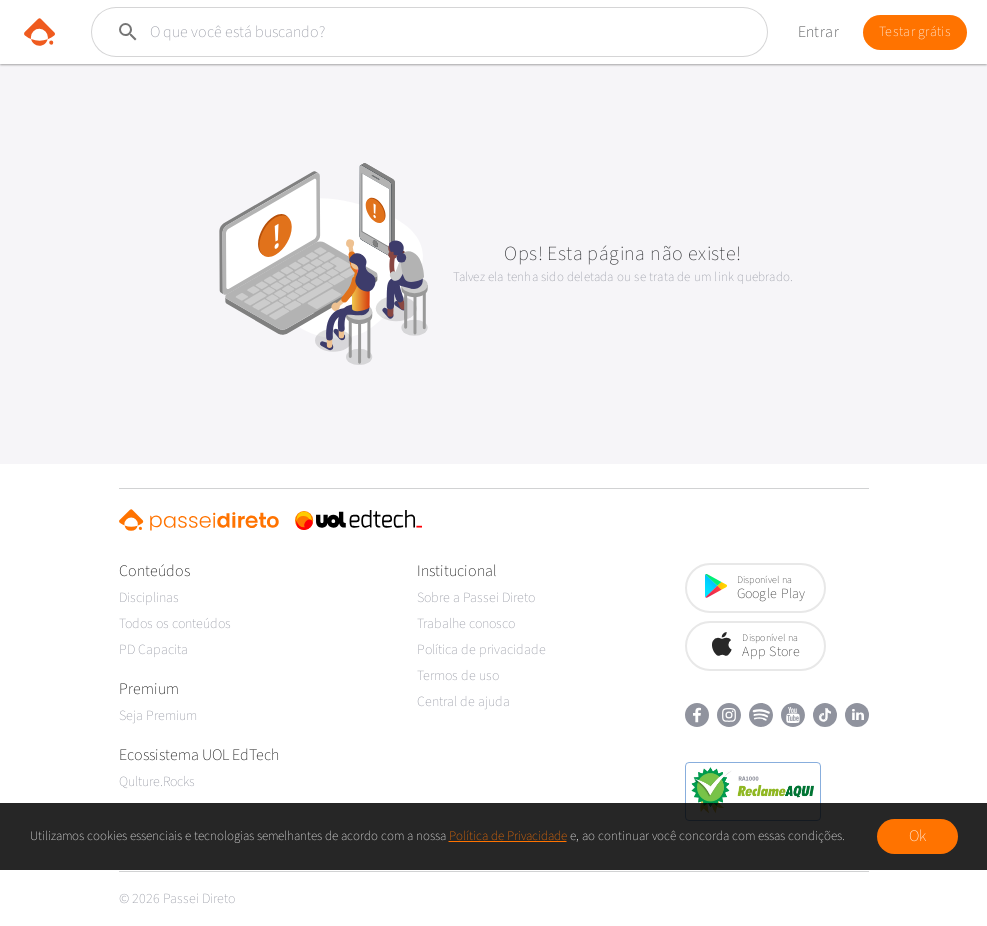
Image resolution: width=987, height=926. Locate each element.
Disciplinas (149, 598)
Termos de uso (458, 676)
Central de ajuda (463, 702)
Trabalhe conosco (466, 624)
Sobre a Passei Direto (476, 598)
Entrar (818, 32)
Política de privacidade (481, 650)
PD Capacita (153, 650)
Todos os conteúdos (175, 624)
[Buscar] (390, 32)
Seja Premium (158, 716)
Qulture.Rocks (157, 782)
